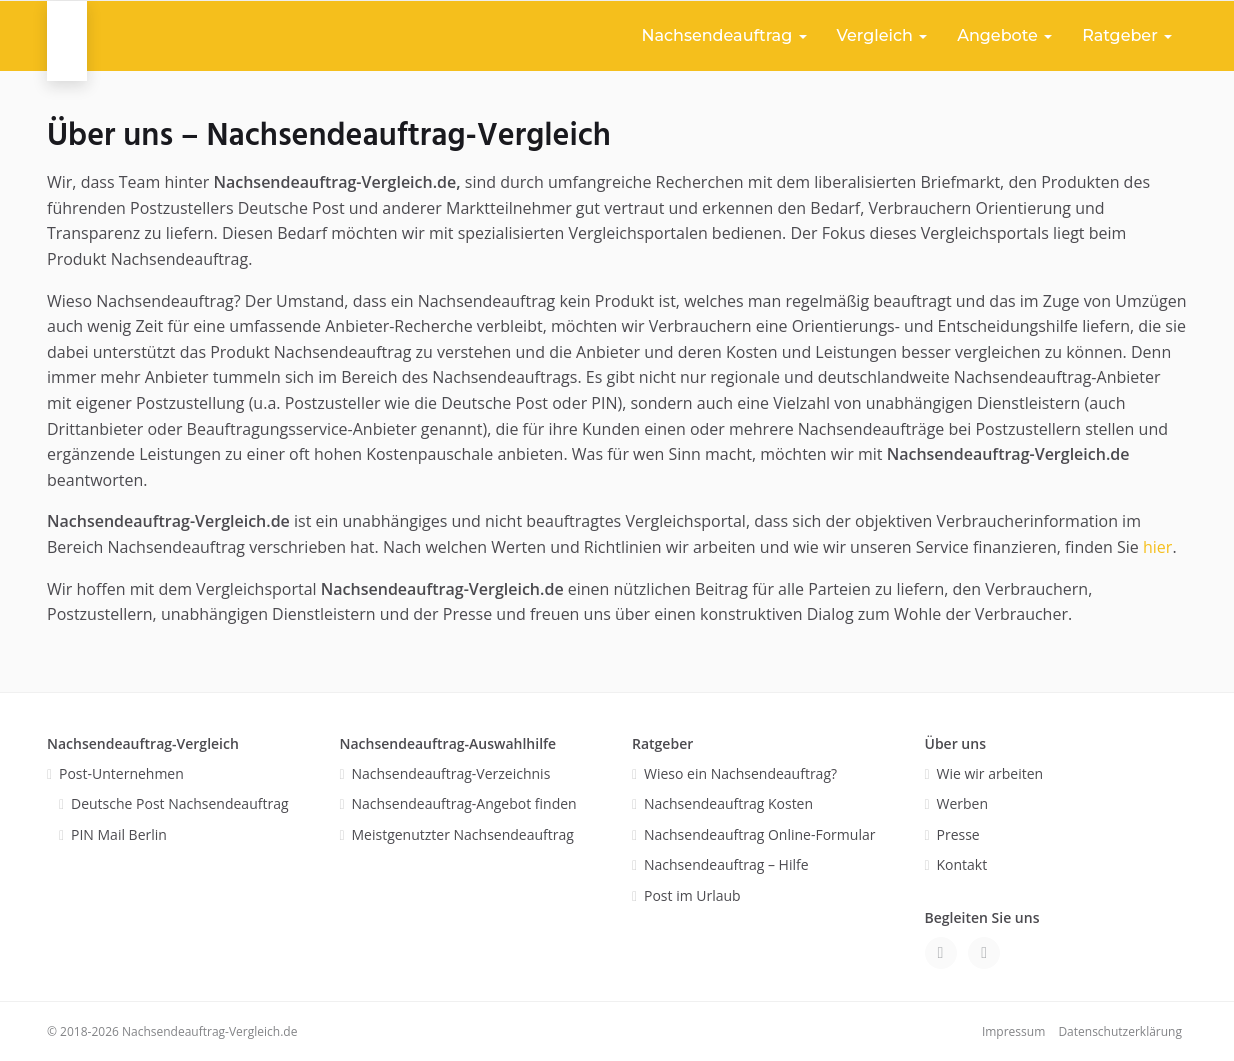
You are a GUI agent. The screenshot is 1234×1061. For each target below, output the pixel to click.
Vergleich (882, 35)
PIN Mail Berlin (119, 834)
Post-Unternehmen (121, 773)
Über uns (955, 743)
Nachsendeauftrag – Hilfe (726, 864)
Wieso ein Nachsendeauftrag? (740, 773)
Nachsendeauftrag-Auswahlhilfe (448, 743)
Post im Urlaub (692, 895)
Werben (963, 803)
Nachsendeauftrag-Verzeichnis (451, 773)
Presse (958, 834)
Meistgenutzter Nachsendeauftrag (463, 834)
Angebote (1004, 35)
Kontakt (962, 864)
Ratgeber (1127, 35)
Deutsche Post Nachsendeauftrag (180, 803)
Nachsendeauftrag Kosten (728, 803)
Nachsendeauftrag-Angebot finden (464, 803)
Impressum (1013, 1031)
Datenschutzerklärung (1120, 1031)
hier (1157, 547)
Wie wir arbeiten (990, 773)
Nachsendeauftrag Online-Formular (759, 834)
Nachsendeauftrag (723, 35)
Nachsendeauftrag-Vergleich (143, 743)
